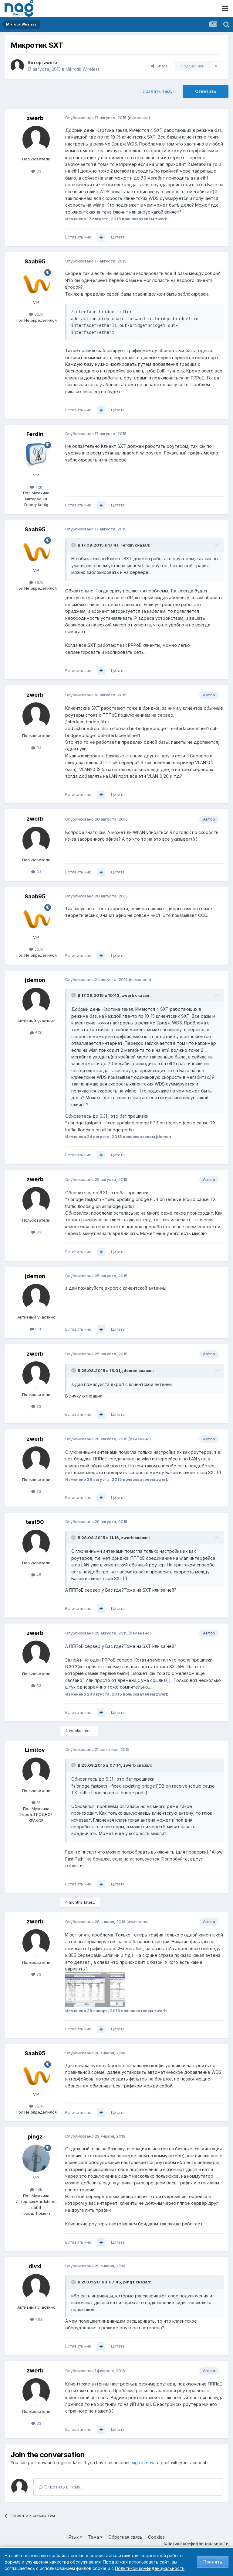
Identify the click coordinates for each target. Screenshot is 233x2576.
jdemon (35, 980)
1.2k (36, 487)
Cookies (156, 2537)
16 (36, 1802)
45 (36, 1574)
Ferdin (34, 434)
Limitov (35, 1750)
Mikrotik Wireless (83, 69)
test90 (35, 1522)
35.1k (36, 314)
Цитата (118, 237)
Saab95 (35, 261)
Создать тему (158, 91)
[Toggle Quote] (74, 545)
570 (36, 1032)
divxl (35, 2266)
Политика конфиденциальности (195, 2543)
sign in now (143, 2462)
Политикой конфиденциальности (149, 2568)
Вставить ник (78, 237)
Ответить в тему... (61, 2486)
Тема (95, 2537)
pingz (35, 2136)
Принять (212, 2561)
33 (36, 171)
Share (159, 65)
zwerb (50, 62)
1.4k (36, 2189)
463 (36, 2319)
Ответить (205, 91)
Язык (75, 2537)
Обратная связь (125, 2537)
